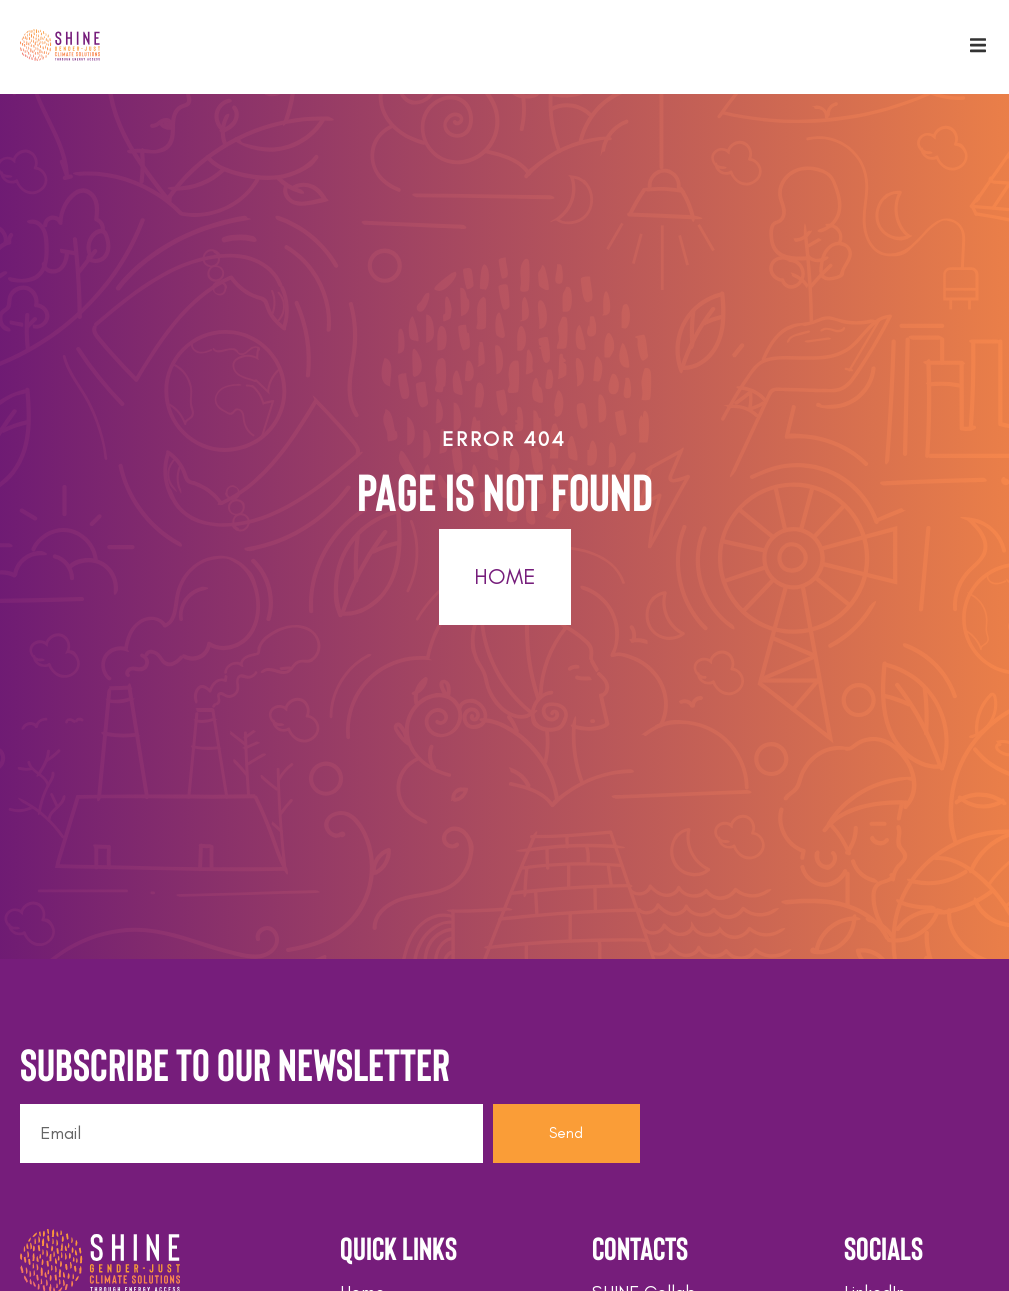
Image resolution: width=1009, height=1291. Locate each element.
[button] (978, 45)
